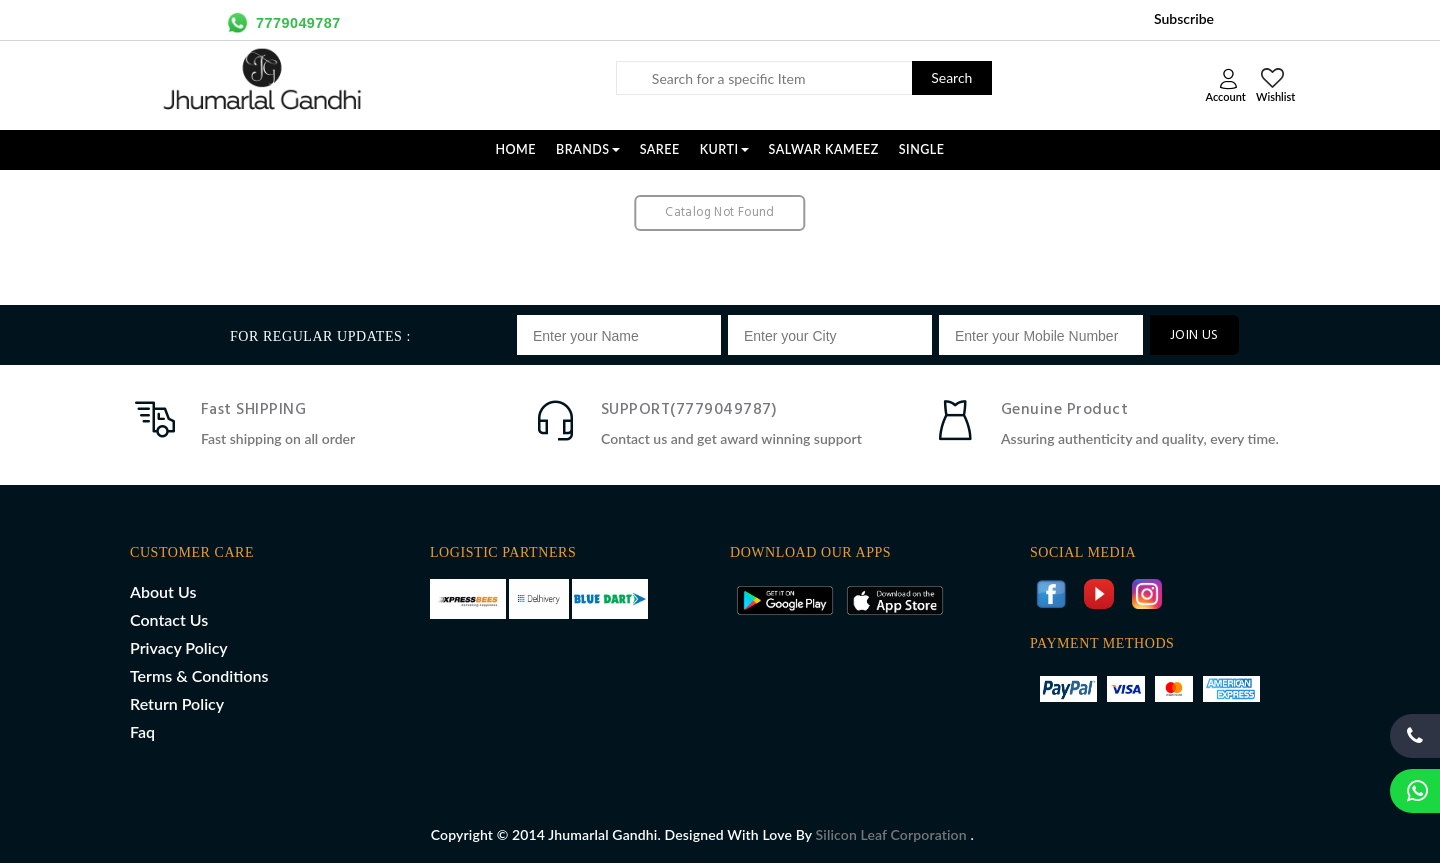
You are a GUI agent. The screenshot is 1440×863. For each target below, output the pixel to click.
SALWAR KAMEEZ (824, 149)
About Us (163, 591)
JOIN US (1194, 335)
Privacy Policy (179, 647)
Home (515, 149)
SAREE (660, 149)
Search (951, 77)
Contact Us (169, 619)
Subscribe (1184, 18)
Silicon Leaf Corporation (893, 834)
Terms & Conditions (199, 675)
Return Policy (177, 703)
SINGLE (922, 149)
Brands (588, 149)
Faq (142, 731)
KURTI (724, 149)
